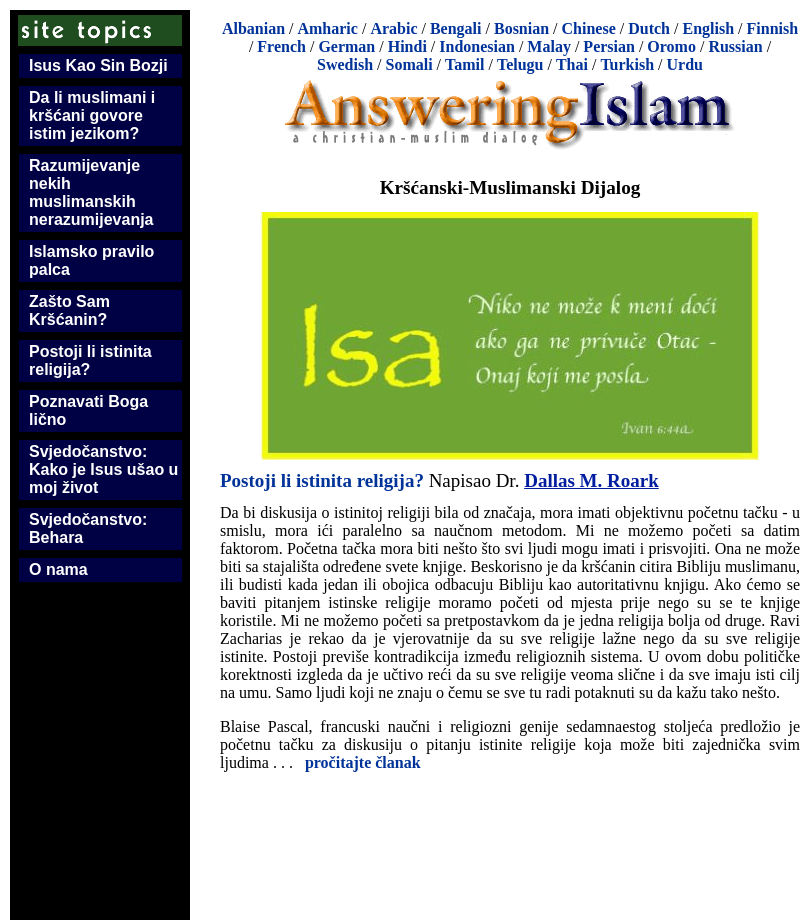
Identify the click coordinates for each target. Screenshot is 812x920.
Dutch (649, 28)
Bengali (456, 28)
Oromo (671, 46)
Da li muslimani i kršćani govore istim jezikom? (92, 115)
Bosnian (521, 28)
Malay (549, 46)
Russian (735, 46)
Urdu (685, 64)
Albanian (253, 28)
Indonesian (477, 46)
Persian (609, 46)
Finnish (773, 28)
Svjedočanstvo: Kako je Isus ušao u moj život (103, 469)
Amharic (327, 28)
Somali (408, 64)
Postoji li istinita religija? (90, 360)
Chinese (589, 28)
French (281, 46)
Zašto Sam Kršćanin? (69, 310)
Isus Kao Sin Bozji (98, 65)
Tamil (464, 64)
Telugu (520, 64)
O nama (58, 569)
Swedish (345, 64)
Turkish (627, 64)
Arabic (393, 28)
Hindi (407, 46)
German (346, 46)
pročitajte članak (363, 762)
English (708, 28)
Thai (572, 64)
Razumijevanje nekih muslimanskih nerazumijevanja (91, 192)
